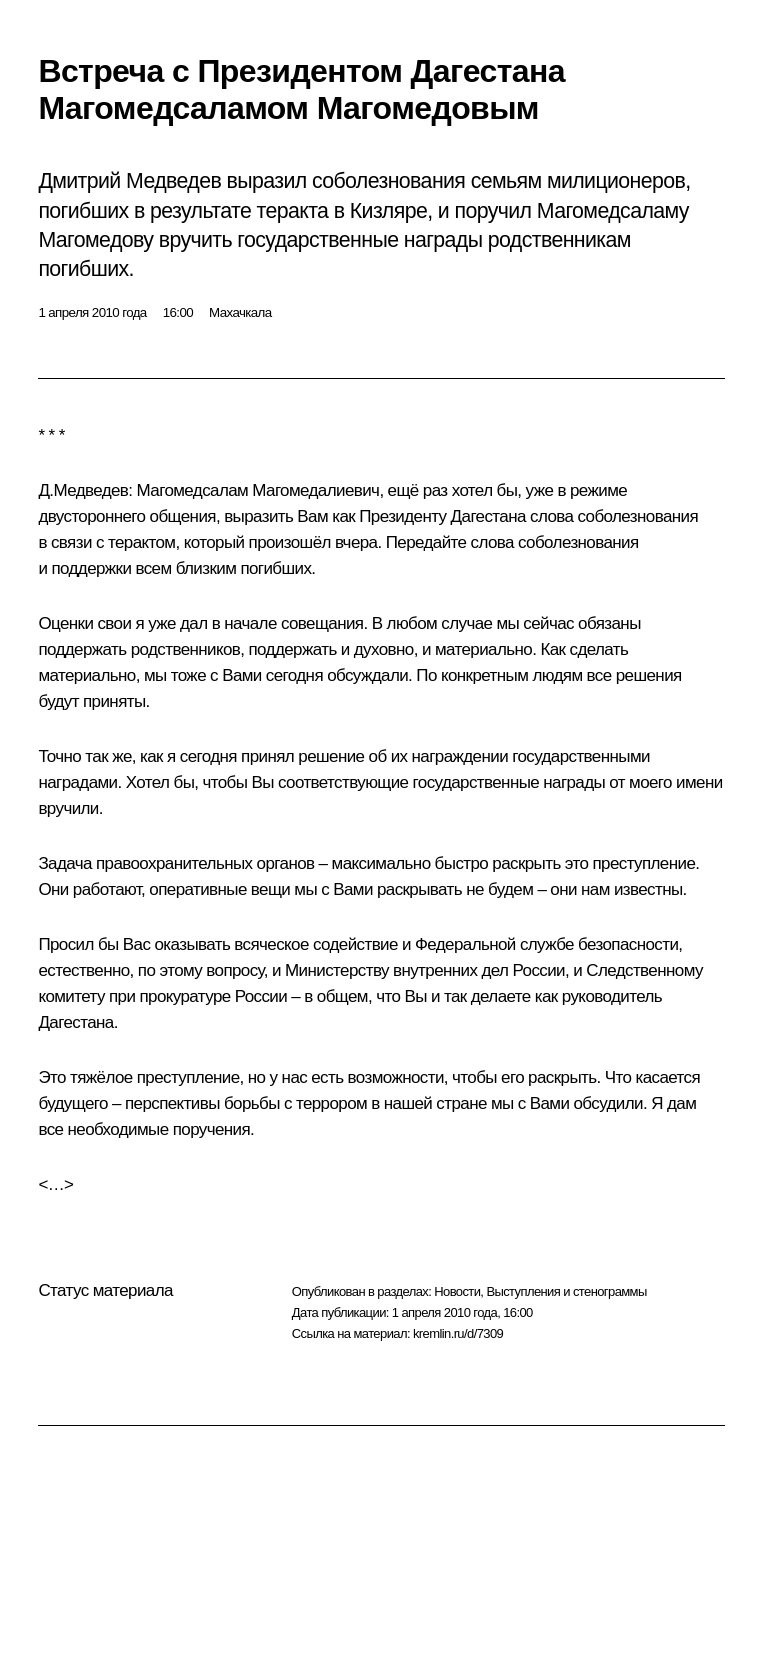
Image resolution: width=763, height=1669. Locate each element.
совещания (322, 623)
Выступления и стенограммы (566, 1291)
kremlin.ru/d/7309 (458, 1333)
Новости (457, 1291)
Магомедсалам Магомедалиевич (258, 490)
